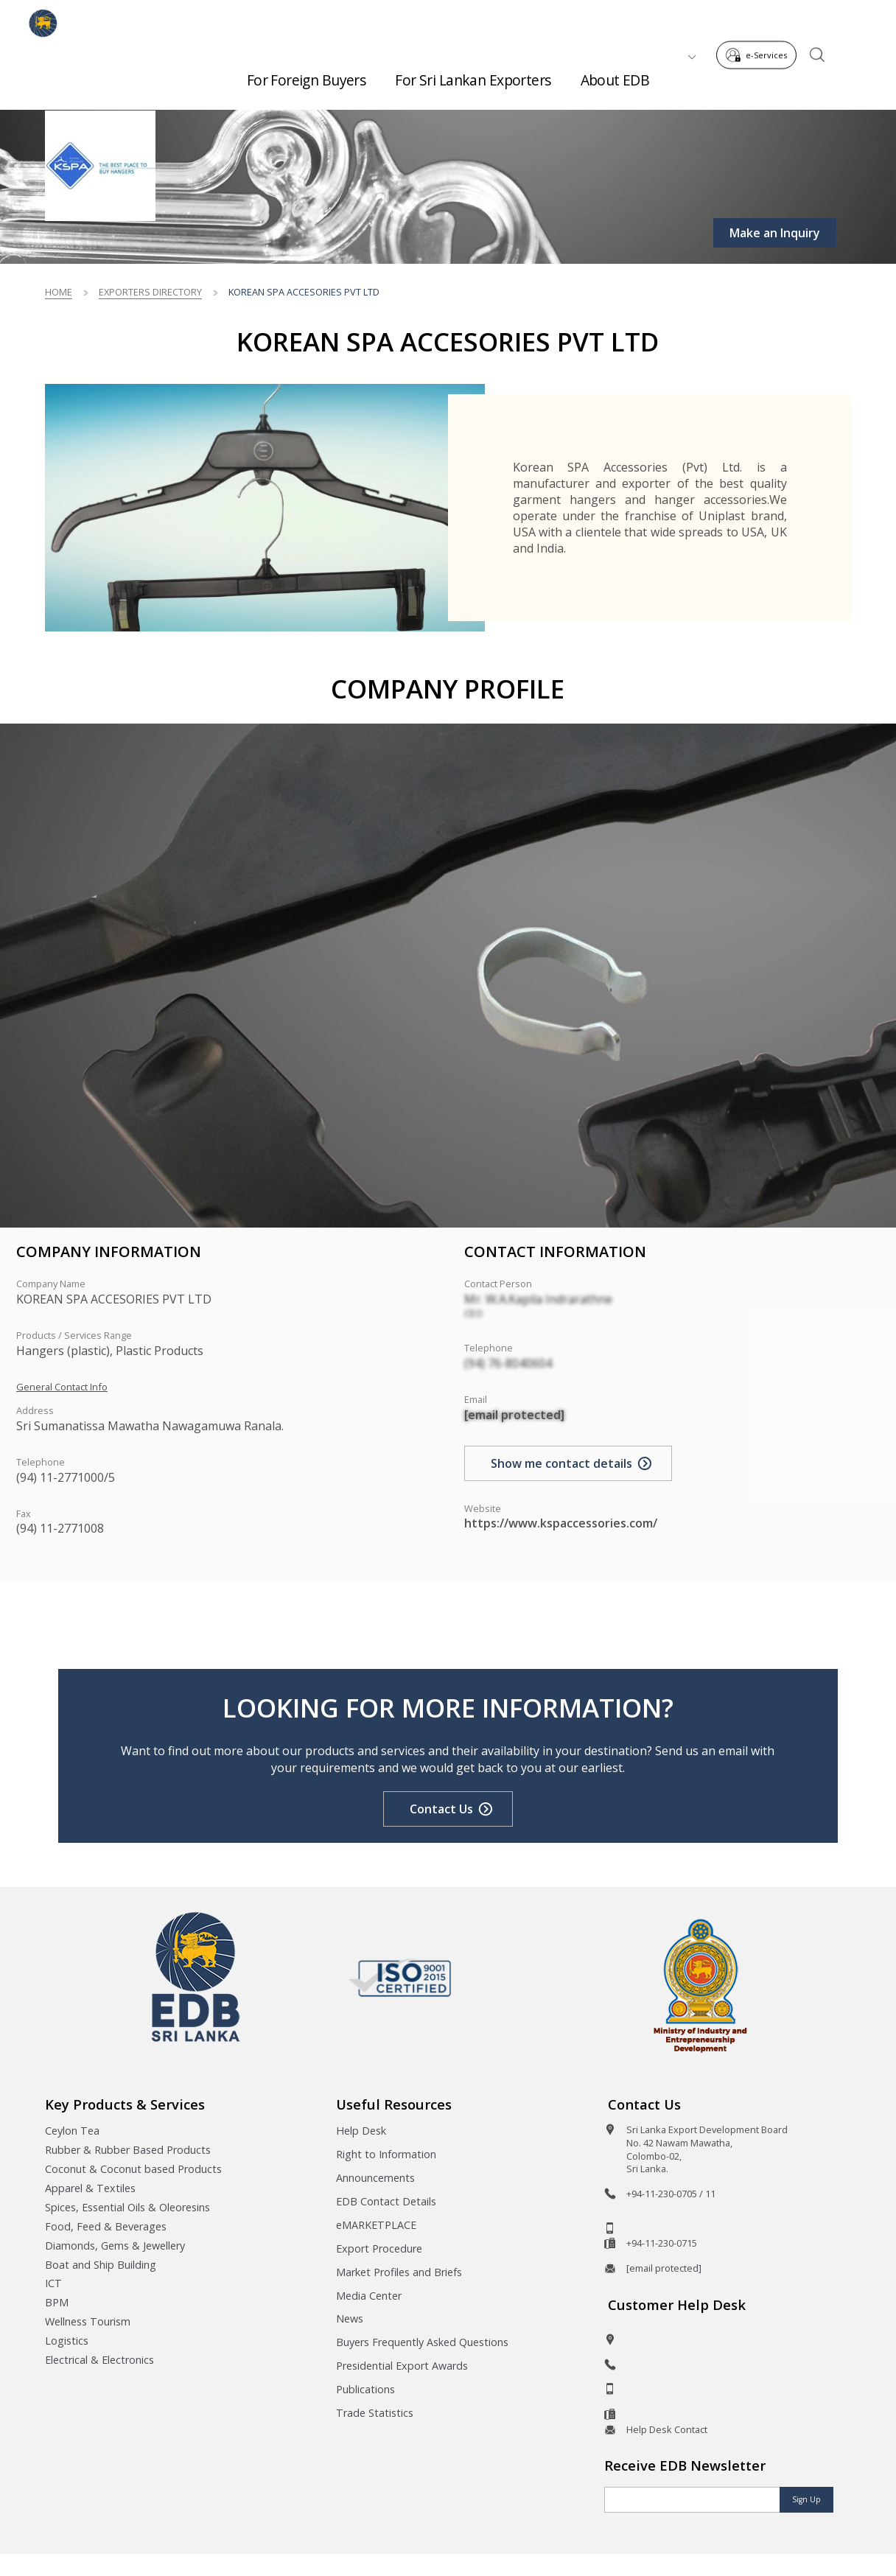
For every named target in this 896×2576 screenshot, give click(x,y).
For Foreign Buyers (306, 74)
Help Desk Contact (666, 2429)
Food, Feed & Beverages (106, 2226)
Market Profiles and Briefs (399, 2272)
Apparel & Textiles (90, 2188)
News (349, 2318)
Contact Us (441, 1809)
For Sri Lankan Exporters (472, 74)
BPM (57, 2302)
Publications (365, 2389)
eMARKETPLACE (376, 2225)
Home (58, 291)
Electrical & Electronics (99, 2360)
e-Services (761, 21)
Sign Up (806, 2499)
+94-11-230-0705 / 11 (670, 2193)
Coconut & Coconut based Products (133, 2169)
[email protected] (514, 1415)
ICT (53, 2283)
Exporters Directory (150, 291)
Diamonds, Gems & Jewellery (115, 2246)
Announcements (375, 2178)
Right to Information (386, 2154)
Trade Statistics (374, 2413)
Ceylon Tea (72, 2131)
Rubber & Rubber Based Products (128, 2150)
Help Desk (361, 2131)
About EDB (615, 74)
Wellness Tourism (87, 2321)
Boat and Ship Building (100, 2265)
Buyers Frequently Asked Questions (422, 2342)
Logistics (66, 2341)
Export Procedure (379, 2248)
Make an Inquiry (774, 233)
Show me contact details (561, 1463)
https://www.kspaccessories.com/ (560, 1523)
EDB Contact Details (386, 2201)
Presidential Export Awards (402, 2366)
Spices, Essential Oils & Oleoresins (127, 2207)
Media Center (369, 2296)
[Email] (692, 2500)
